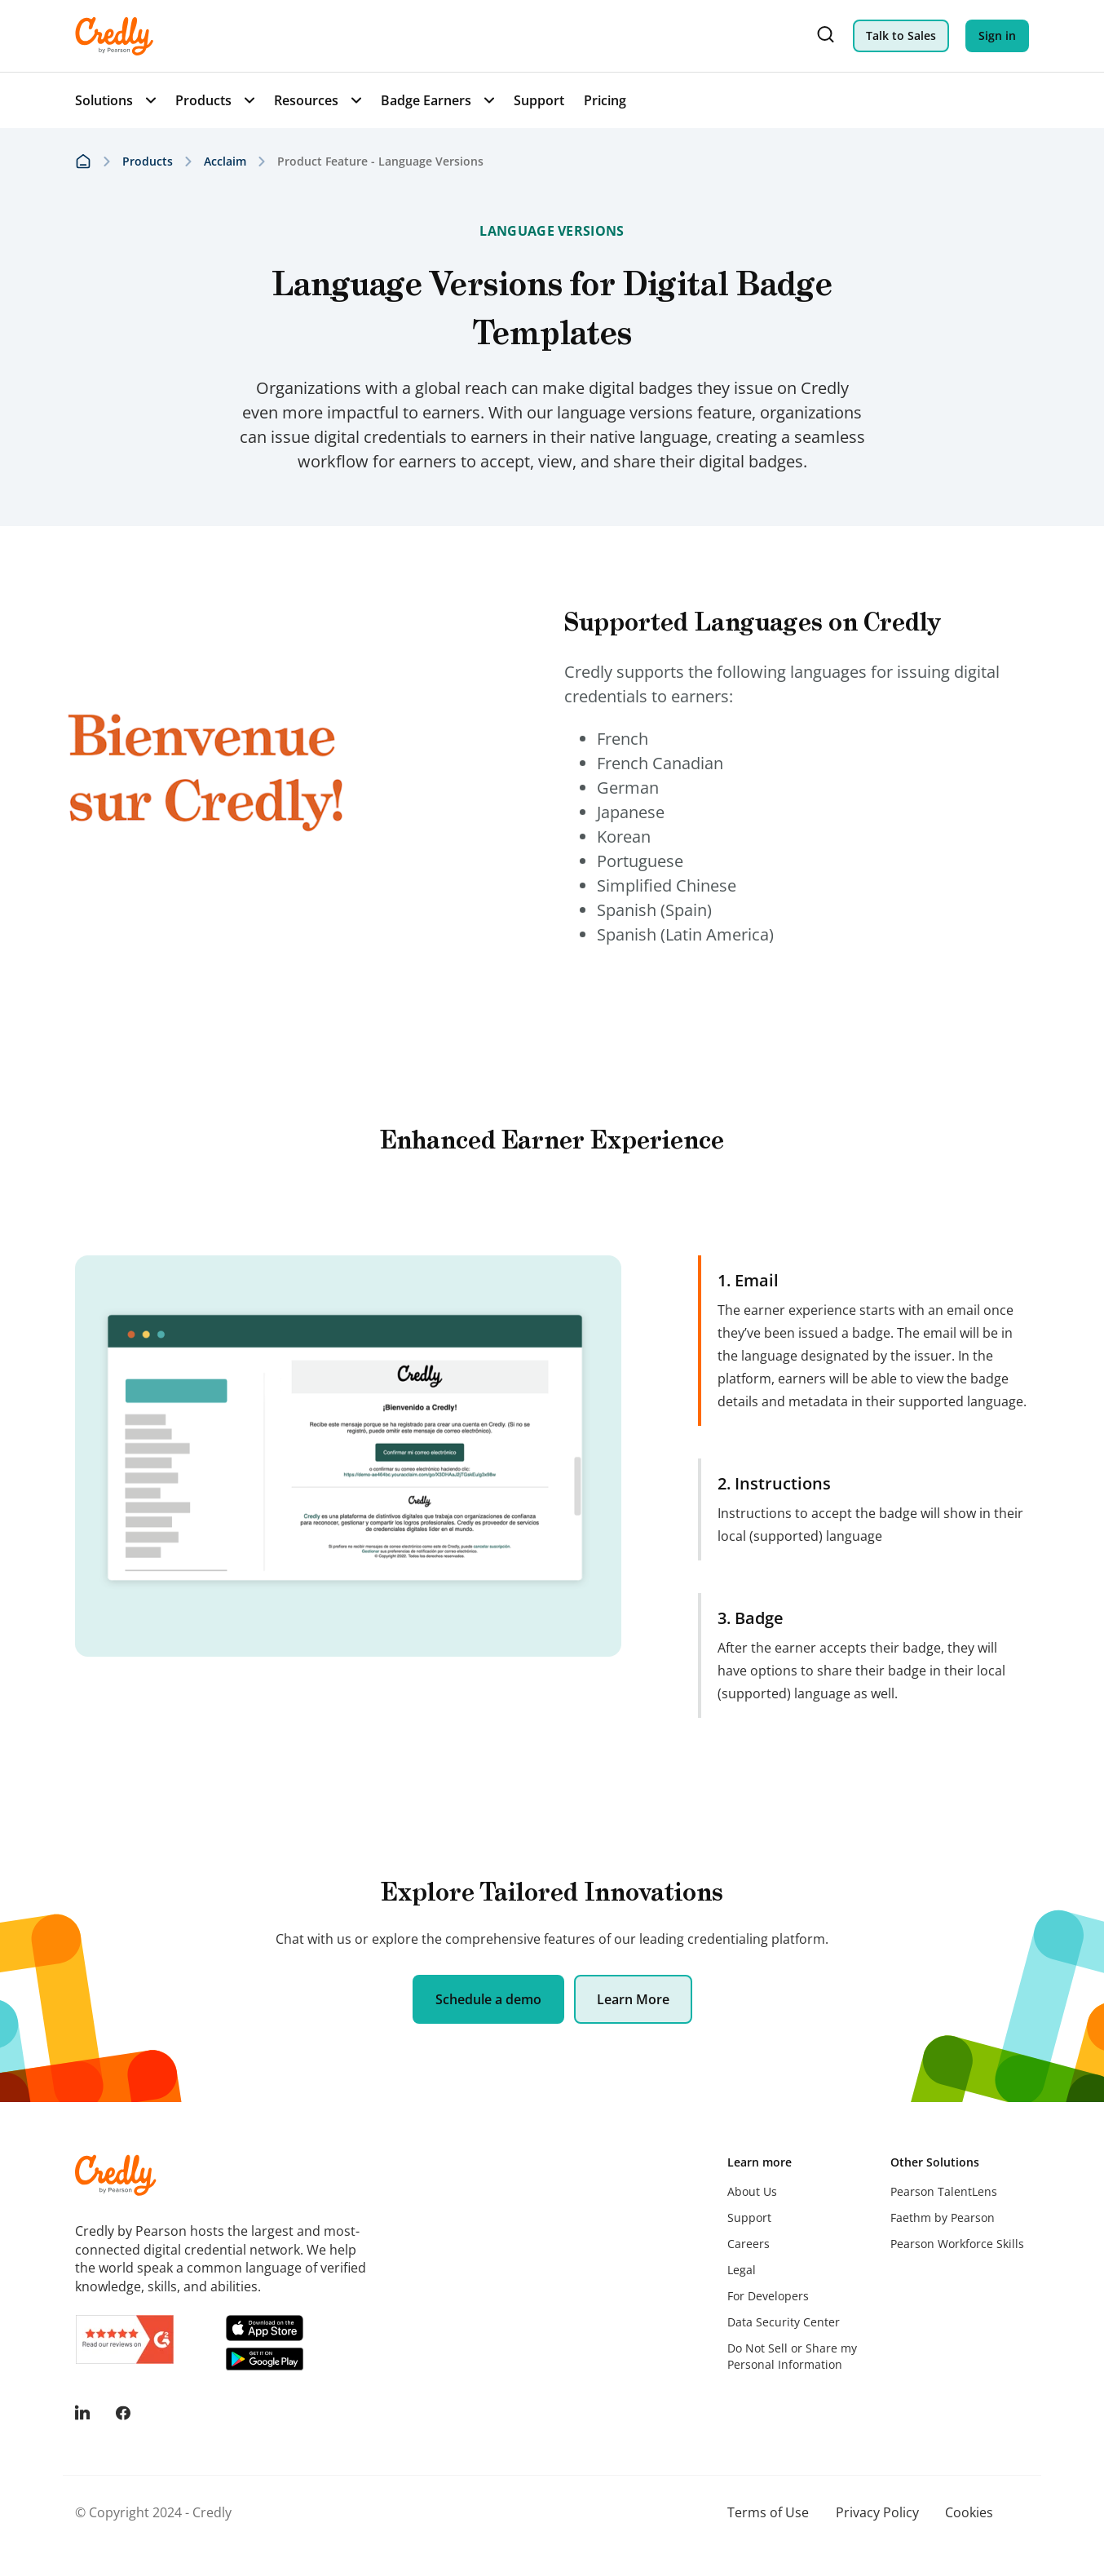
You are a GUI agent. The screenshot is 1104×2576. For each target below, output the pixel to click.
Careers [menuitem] (748, 2243)
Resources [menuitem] (306, 100)
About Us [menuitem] (752, 2191)
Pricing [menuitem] (605, 100)
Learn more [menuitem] (759, 2162)
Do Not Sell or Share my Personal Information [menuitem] (792, 2356)
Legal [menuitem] (741, 2269)
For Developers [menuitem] (768, 2296)
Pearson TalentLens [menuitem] (943, 2191)
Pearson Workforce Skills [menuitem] (957, 2243)
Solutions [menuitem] (104, 100)
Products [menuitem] (203, 100)
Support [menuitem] (539, 100)
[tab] (863, 1340)
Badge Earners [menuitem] (426, 100)
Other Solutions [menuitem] (934, 2162)
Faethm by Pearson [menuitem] (942, 2217)
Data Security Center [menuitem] (783, 2322)
